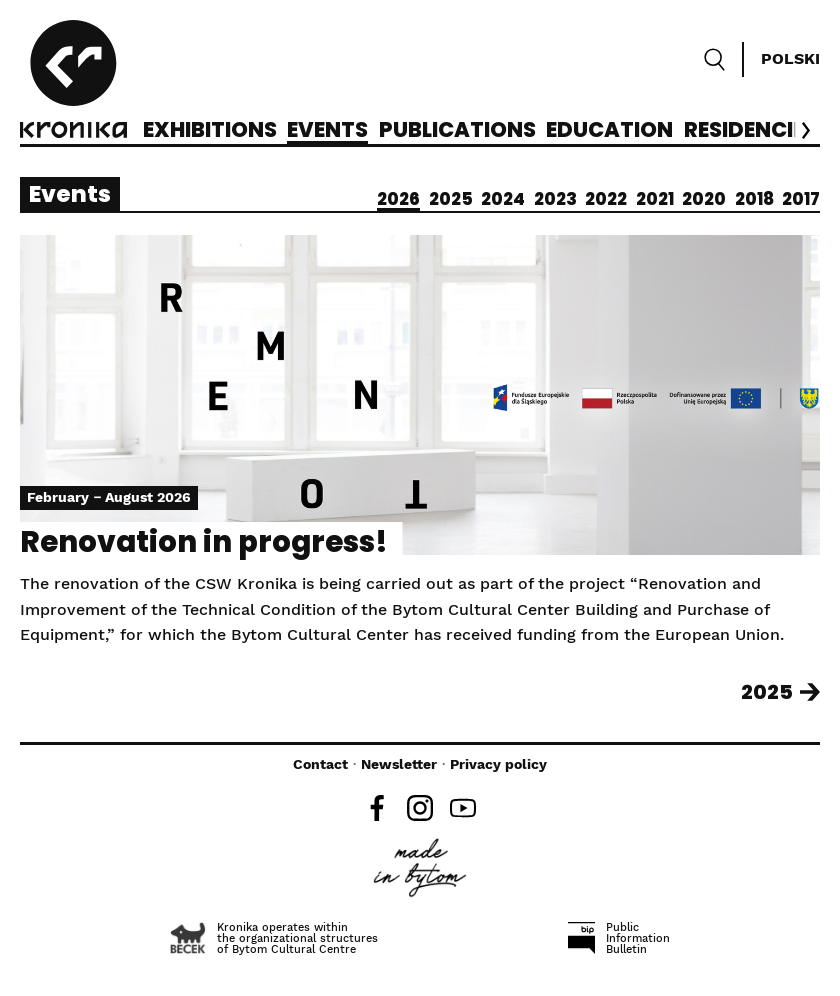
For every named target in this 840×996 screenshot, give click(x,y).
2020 (704, 199)
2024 (503, 199)
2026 (398, 199)
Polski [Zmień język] (790, 58)
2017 (801, 199)
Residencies (750, 131)
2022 (606, 199)
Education (609, 131)
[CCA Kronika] (73, 82)
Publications (457, 131)
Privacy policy (498, 764)
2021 (655, 199)
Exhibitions (210, 131)
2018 (754, 199)
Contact (320, 764)
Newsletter (399, 764)
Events (327, 131)
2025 (451, 199)
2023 (555, 199)
